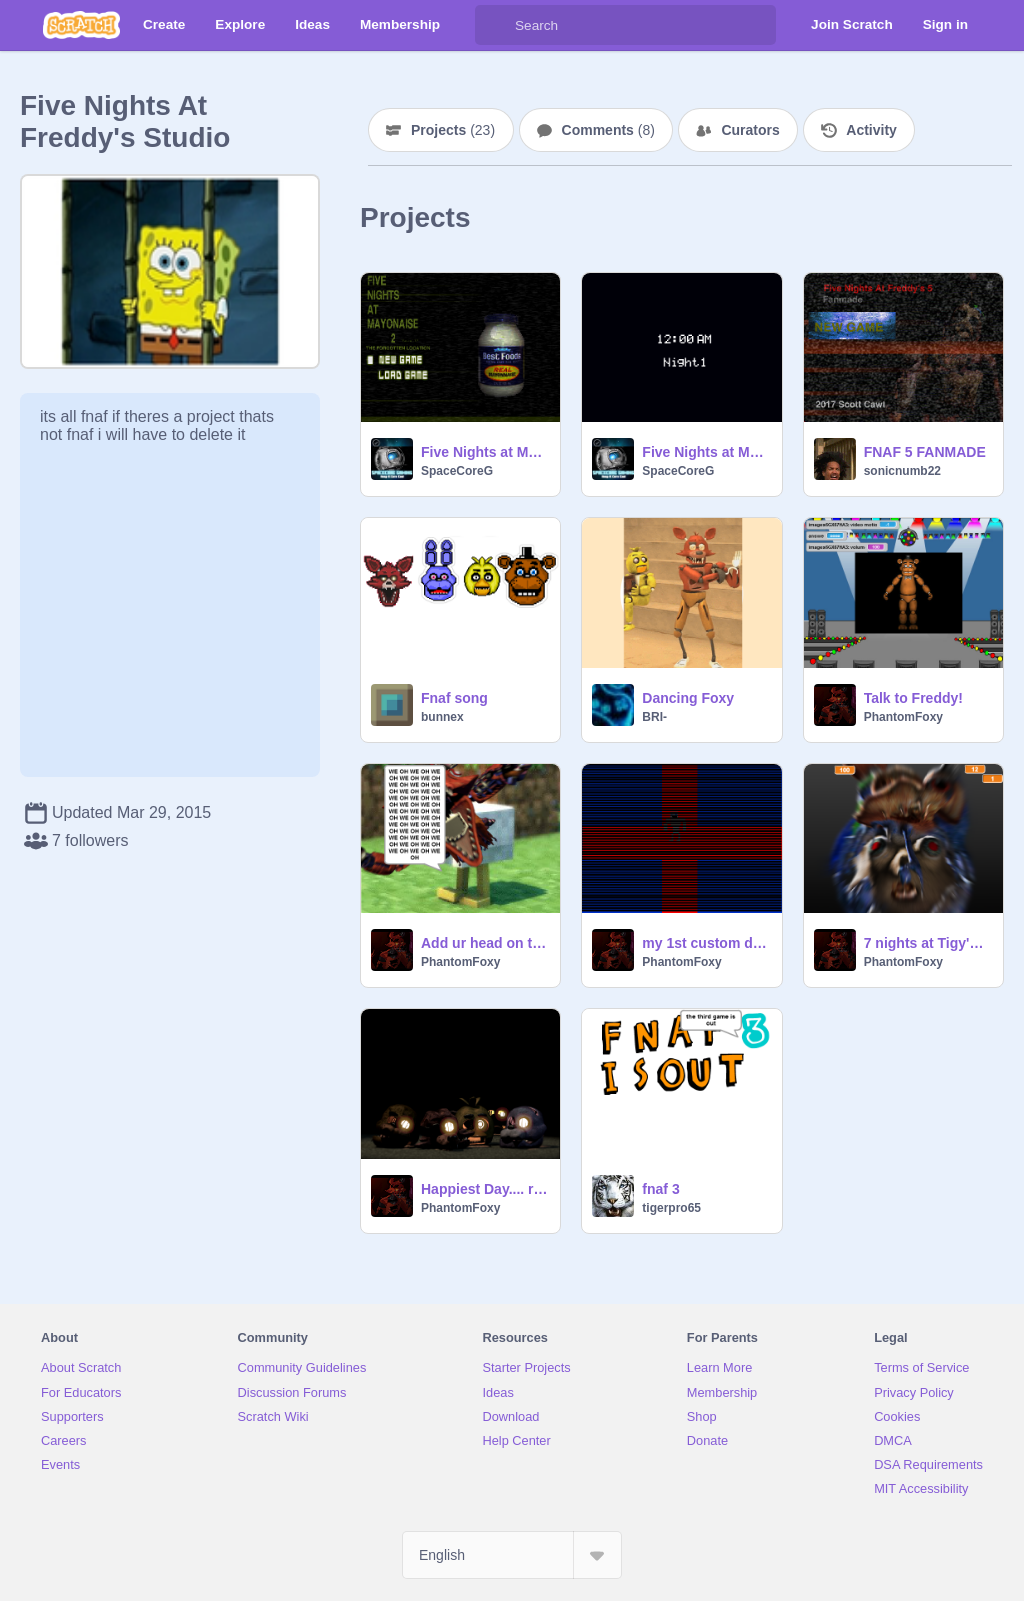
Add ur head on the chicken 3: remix (484, 943)
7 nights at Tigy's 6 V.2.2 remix (927, 943)
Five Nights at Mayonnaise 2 (484, 452)
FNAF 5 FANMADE (925, 452)
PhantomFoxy (903, 717)
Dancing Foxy (688, 698)
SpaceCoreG (457, 471)
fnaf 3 (660, 1189)
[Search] (495, 25)
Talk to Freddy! (913, 698)
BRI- (654, 717)
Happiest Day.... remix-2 (484, 1189)
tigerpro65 (671, 1208)
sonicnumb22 (902, 471)
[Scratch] (81, 25)
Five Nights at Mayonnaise (705, 452)
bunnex (442, 717)
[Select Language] (512, 1555)
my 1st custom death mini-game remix (705, 943)
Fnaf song (454, 698)
